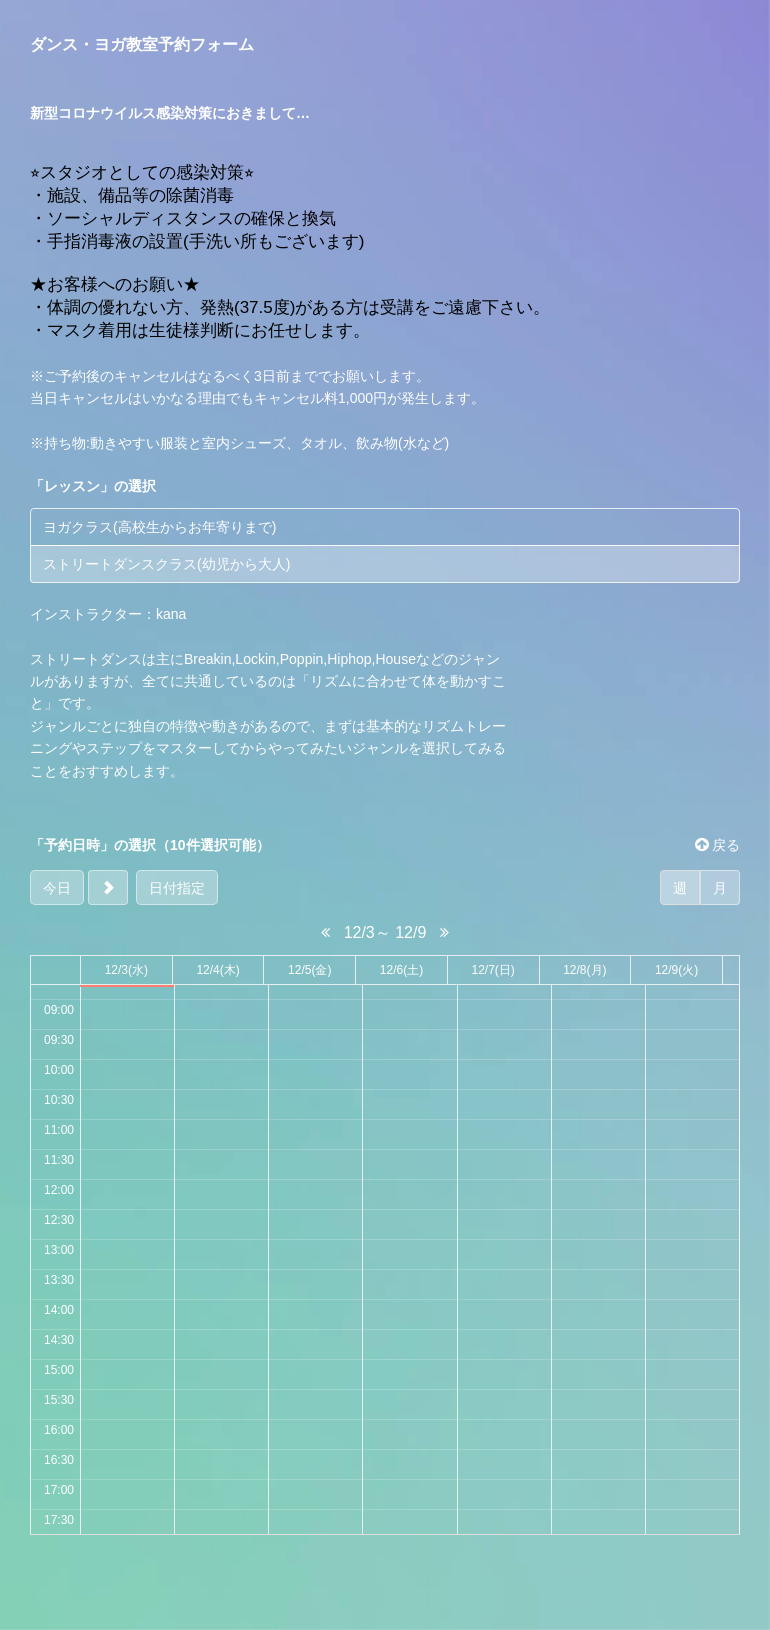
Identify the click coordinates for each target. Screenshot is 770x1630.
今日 (57, 888)
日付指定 (177, 888)
